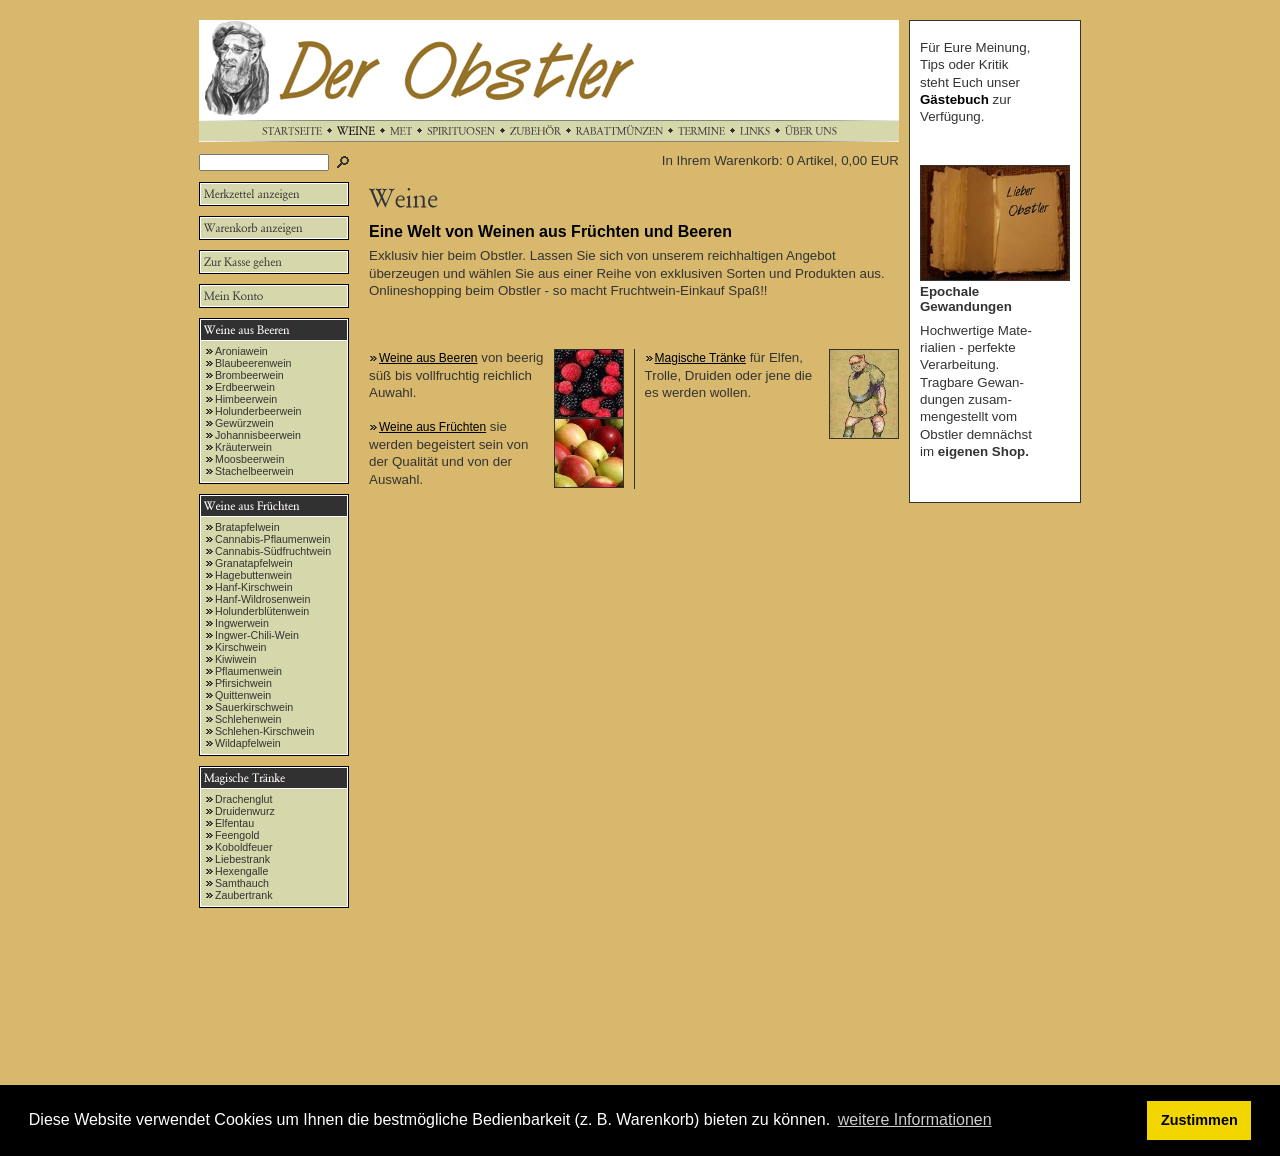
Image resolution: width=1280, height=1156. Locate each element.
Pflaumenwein (248, 671)
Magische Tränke (700, 358)
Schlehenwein (248, 719)
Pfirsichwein (243, 683)
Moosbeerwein (249, 459)
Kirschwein (241, 647)
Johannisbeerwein (258, 435)
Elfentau (234, 823)
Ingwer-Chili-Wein (257, 635)
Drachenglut (243, 799)
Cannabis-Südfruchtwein (273, 551)
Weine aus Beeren (428, 358)
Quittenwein (243, 695)
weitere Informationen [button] (915, 1119)
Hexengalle (241, 871)
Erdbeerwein (245, 387)
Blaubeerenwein (253, 363)
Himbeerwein (246, 399)
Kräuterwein (243, 447)
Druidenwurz (245, 811)
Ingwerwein (242, 623)
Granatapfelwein (254, 563)
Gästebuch (954, 99)
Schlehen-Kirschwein (265, 731)
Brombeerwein (249, 375)
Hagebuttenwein (253, 575)
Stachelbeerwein (254, 471)
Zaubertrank (243, 895)
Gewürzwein (244, 423)
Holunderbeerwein (258, 411)
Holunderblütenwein (262, 611)
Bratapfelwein (247, 527)
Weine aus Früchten (432, 427)
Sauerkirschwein (254, 707)
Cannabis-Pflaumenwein (273, 539)
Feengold (237, 835)
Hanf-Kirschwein (254, 587)
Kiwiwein (235, 659)
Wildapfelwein (248, 743)
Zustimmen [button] (1199, 1120)
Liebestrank (242, 859)
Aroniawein (241, 351)
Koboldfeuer (243, 847)
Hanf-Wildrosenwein (262, 599)
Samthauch (242, 883)
